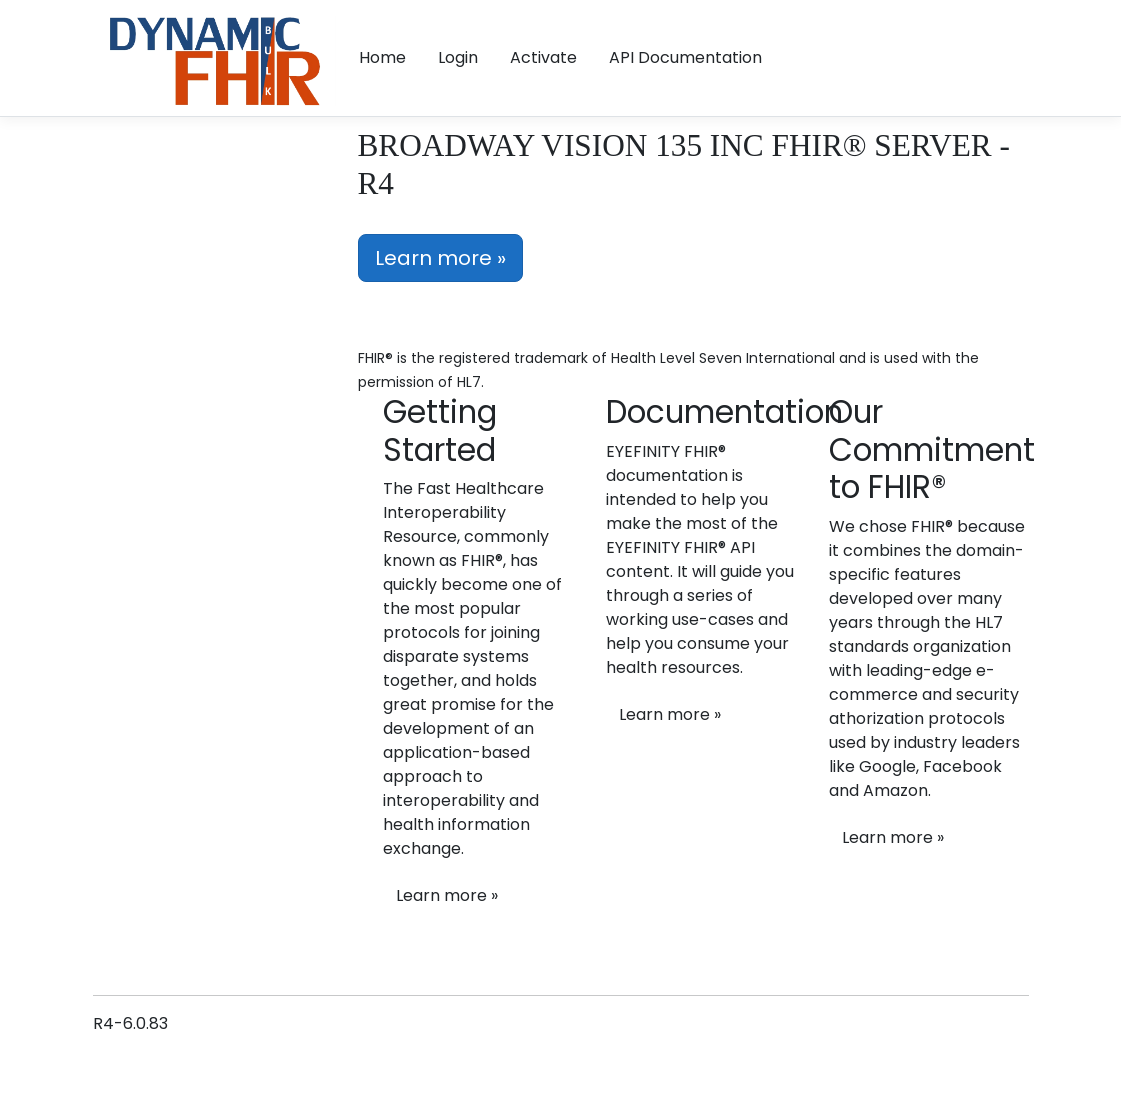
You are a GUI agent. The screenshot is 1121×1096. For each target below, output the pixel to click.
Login (458, 57)
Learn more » (440, 258)
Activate (543, 57)
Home (382, 57)
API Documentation (685, 57)
